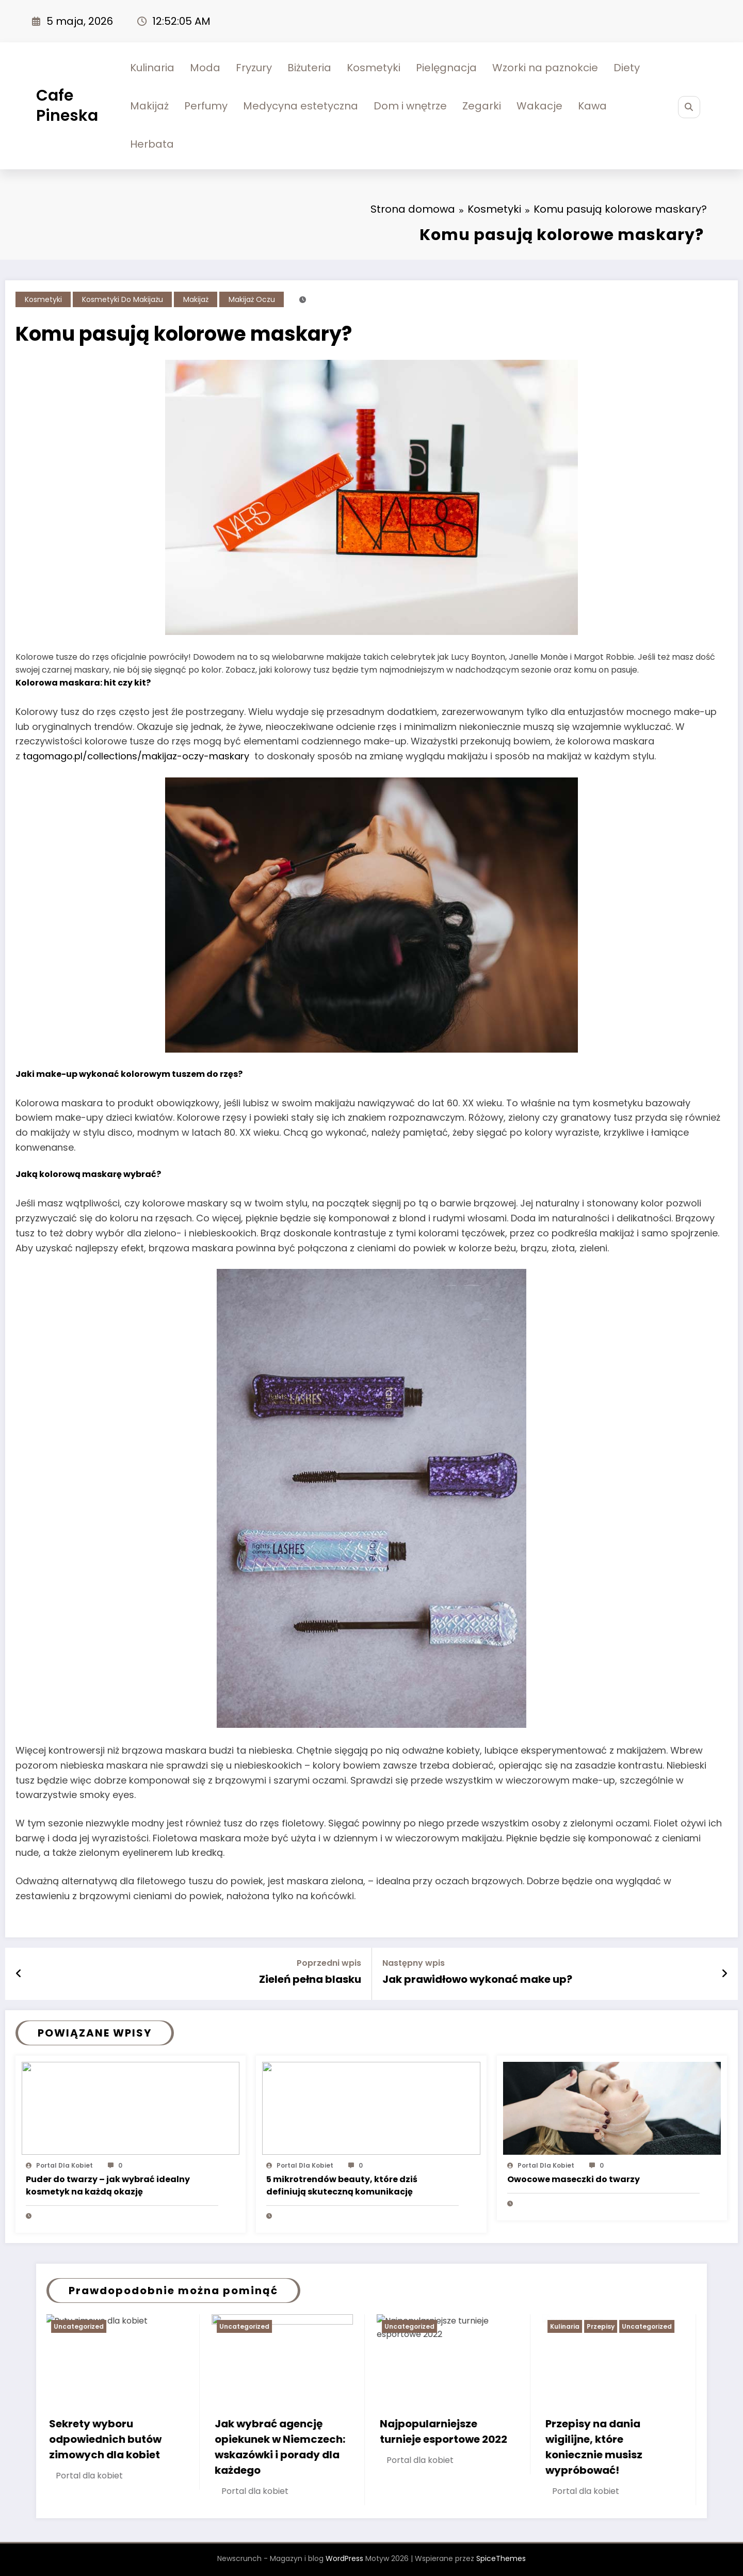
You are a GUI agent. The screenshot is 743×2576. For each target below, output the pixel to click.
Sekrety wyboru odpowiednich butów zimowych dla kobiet (106, 2439)
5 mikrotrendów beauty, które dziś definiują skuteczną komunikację (341, 2185)
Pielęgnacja (446, 67)
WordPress (344, 2558)
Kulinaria (152, 67)
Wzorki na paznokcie (545, 67)
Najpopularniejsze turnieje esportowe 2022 (444, 2431)
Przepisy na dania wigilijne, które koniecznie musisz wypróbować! (594, 2446)
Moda (205, 67)
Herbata (152, 144)
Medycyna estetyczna (300, 106)
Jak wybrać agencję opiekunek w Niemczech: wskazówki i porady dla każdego (281, 2446)
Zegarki (481, 106)
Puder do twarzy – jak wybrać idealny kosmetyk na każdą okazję (108, 2185)
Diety (626, 67)
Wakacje (539, 106)
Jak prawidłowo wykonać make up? (477, 1979)
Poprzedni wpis (329, 1963)
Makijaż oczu (252, 299)
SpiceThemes (501, 2558)
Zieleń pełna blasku (310, 1979)
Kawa (592, 106)
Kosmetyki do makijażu (122, 299)
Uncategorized (80, 2326)
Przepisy (602, 2326)
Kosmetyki (373, 67)
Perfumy (206, 106)
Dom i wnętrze (410, 106)
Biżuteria (309, 67)
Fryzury (254, 67)
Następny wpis (413, 1963)
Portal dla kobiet (64, 2165)
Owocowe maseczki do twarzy (573, 2179)
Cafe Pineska (67, 105)
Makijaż (149, 106)
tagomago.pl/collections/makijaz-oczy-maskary (136, 756)
